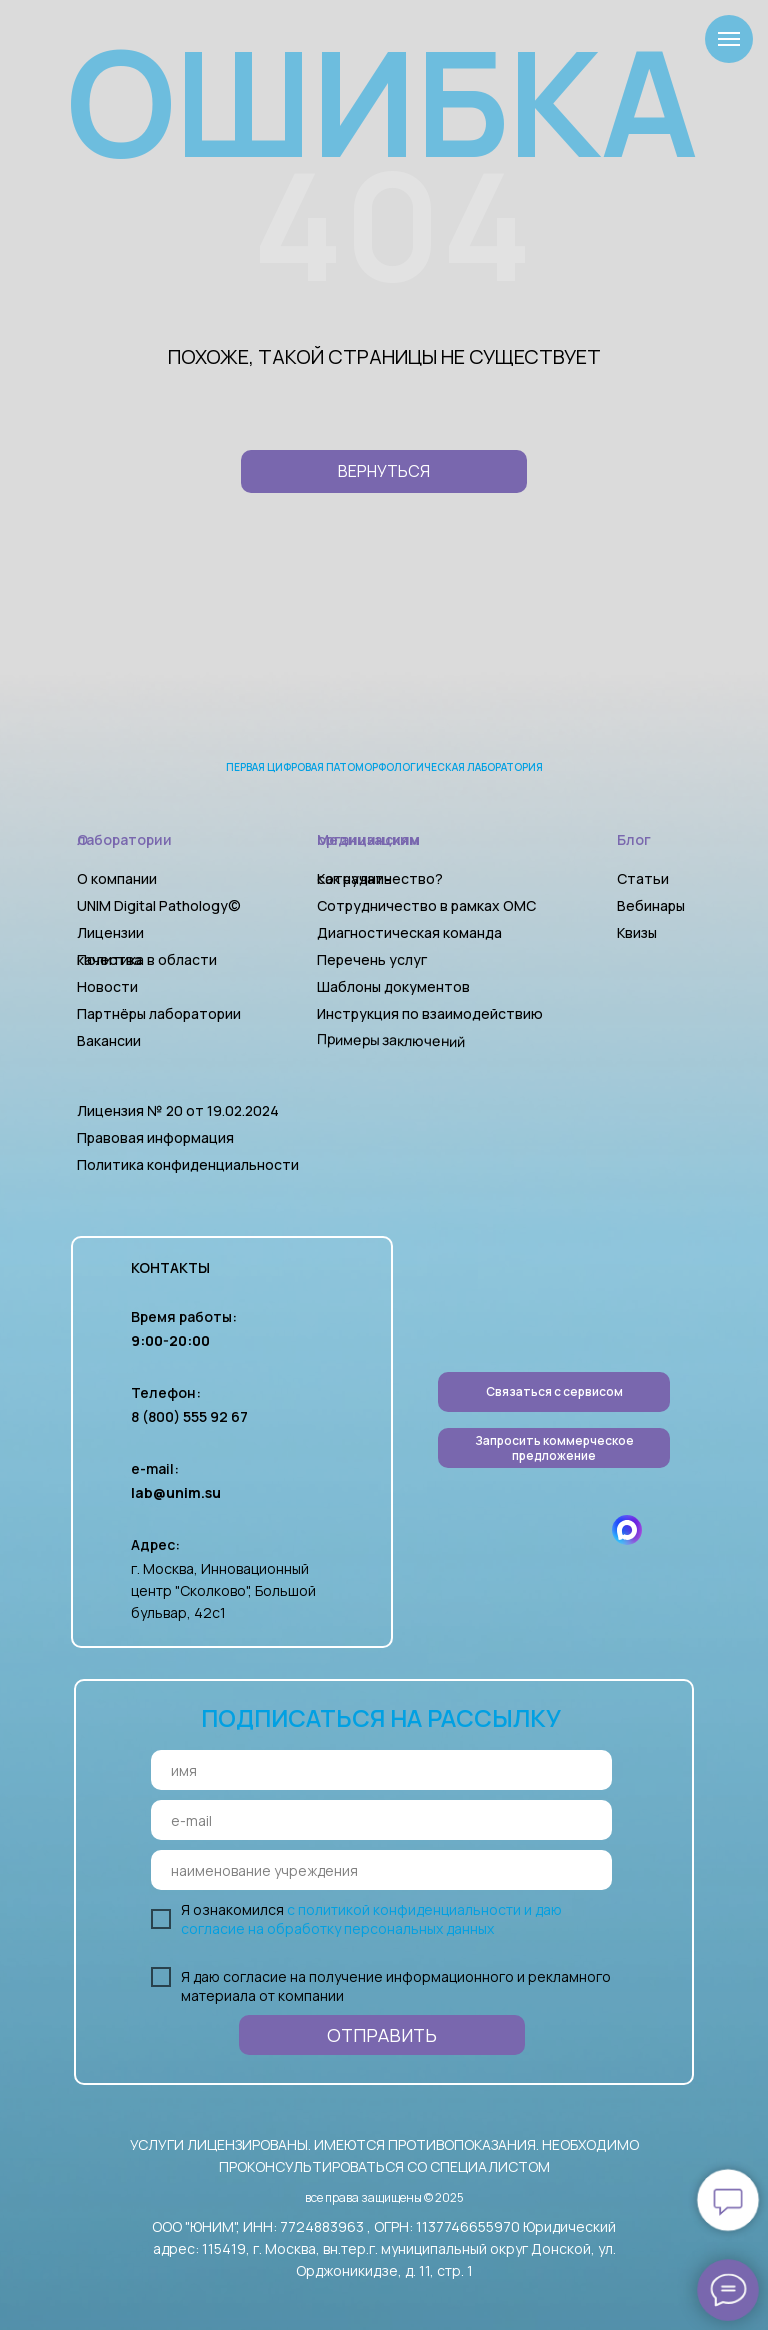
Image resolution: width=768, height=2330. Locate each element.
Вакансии (109, 1040)
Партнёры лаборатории (159, 1013)
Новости (107, 986)
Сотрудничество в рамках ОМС (426, 905)
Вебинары (651, 905)
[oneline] (381, 1870)
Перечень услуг (372, 959)
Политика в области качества (147, 959)
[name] (381, 1770)
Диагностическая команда (409, 932)
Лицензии (110, 932)
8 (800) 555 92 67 (189, 1416)
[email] (381, 1820)
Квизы (637, 932)
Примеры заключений (391, 1040)
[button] (554, 1448)
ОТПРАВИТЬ (382, 2035)
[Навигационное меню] (729, 39)
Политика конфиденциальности (188, 1164)
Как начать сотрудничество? (380, 878)
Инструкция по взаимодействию (430, 1013)
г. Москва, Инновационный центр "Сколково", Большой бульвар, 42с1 (223, 1590)
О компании (117, 878)
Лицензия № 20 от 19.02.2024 (178, 1110)
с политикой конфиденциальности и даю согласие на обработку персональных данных (371, 1919)
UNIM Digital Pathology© (159, 905)
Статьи (643, 878)
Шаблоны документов (395, 986)
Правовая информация (155, 1137)
